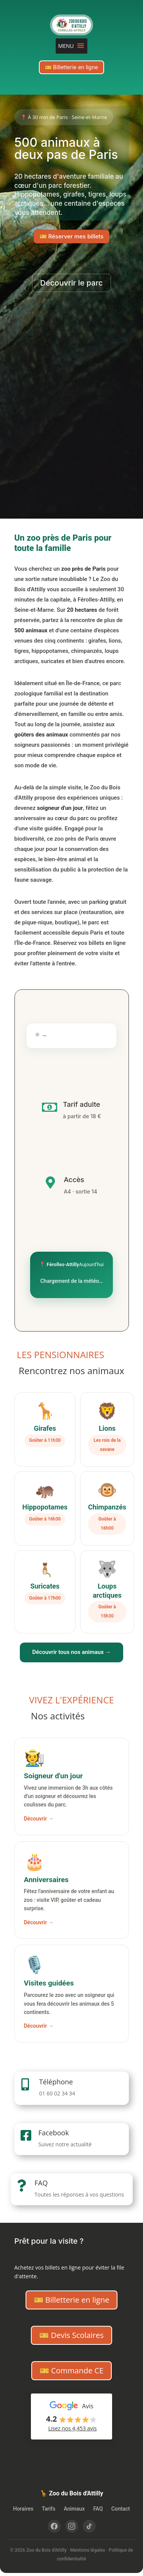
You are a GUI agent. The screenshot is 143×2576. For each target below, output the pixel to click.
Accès (74, 1180)
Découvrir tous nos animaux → (71, 1652)
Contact (120, 2509)
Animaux (74, 2509)
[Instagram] (71, 2526)
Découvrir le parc (71, 282)
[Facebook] (54, 2526)
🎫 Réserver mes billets (72, 236)
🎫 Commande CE (72, 2370)
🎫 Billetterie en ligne (71, 67)
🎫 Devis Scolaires (71, 2335)
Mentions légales (87, 2550)
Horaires (23, 2509)
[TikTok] (89, 2526)
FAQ (41, 2182)
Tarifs (48, 2509)
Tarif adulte (81, 1104)
